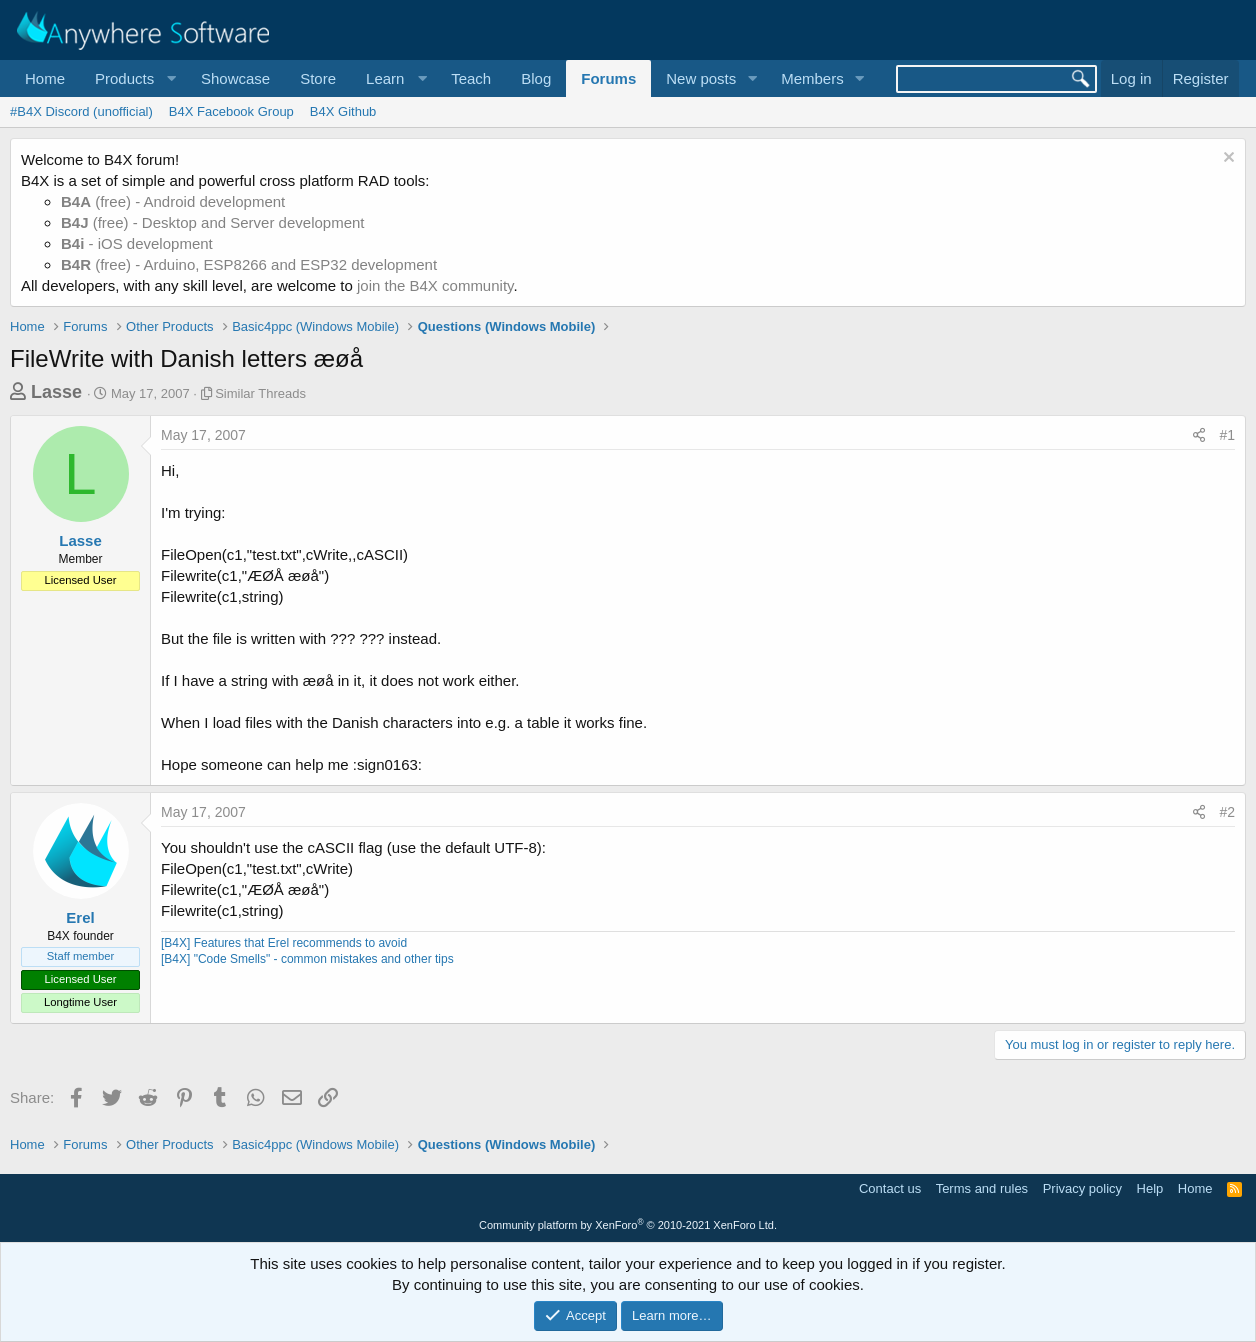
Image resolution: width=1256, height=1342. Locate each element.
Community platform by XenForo (628, 1225)
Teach (471, 78)
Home (45, 78)
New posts (701, 78)
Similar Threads (260, 393)
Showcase (235, 78)
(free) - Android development (173, 201)
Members (812, 78)
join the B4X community (435, 285)
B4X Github (343, 111)
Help (1150, 1188)
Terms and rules (982, 1188)
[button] (133, 78)
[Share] (1199, 436)
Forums (608, 78)
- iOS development (137, 243)
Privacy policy (1082, 1188)
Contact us (890, 1188)
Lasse (56, 392)
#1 (1227, 435)
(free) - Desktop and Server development (213, 222)
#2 (1227, 812)
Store (318, 78)
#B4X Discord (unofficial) (81, 111)
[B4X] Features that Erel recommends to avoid (284, 943)
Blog (536, 78)
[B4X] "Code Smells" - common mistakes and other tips (307, 959)
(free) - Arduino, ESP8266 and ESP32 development (249, 264)
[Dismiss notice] (1226, 159)
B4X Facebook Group (231, 111)
